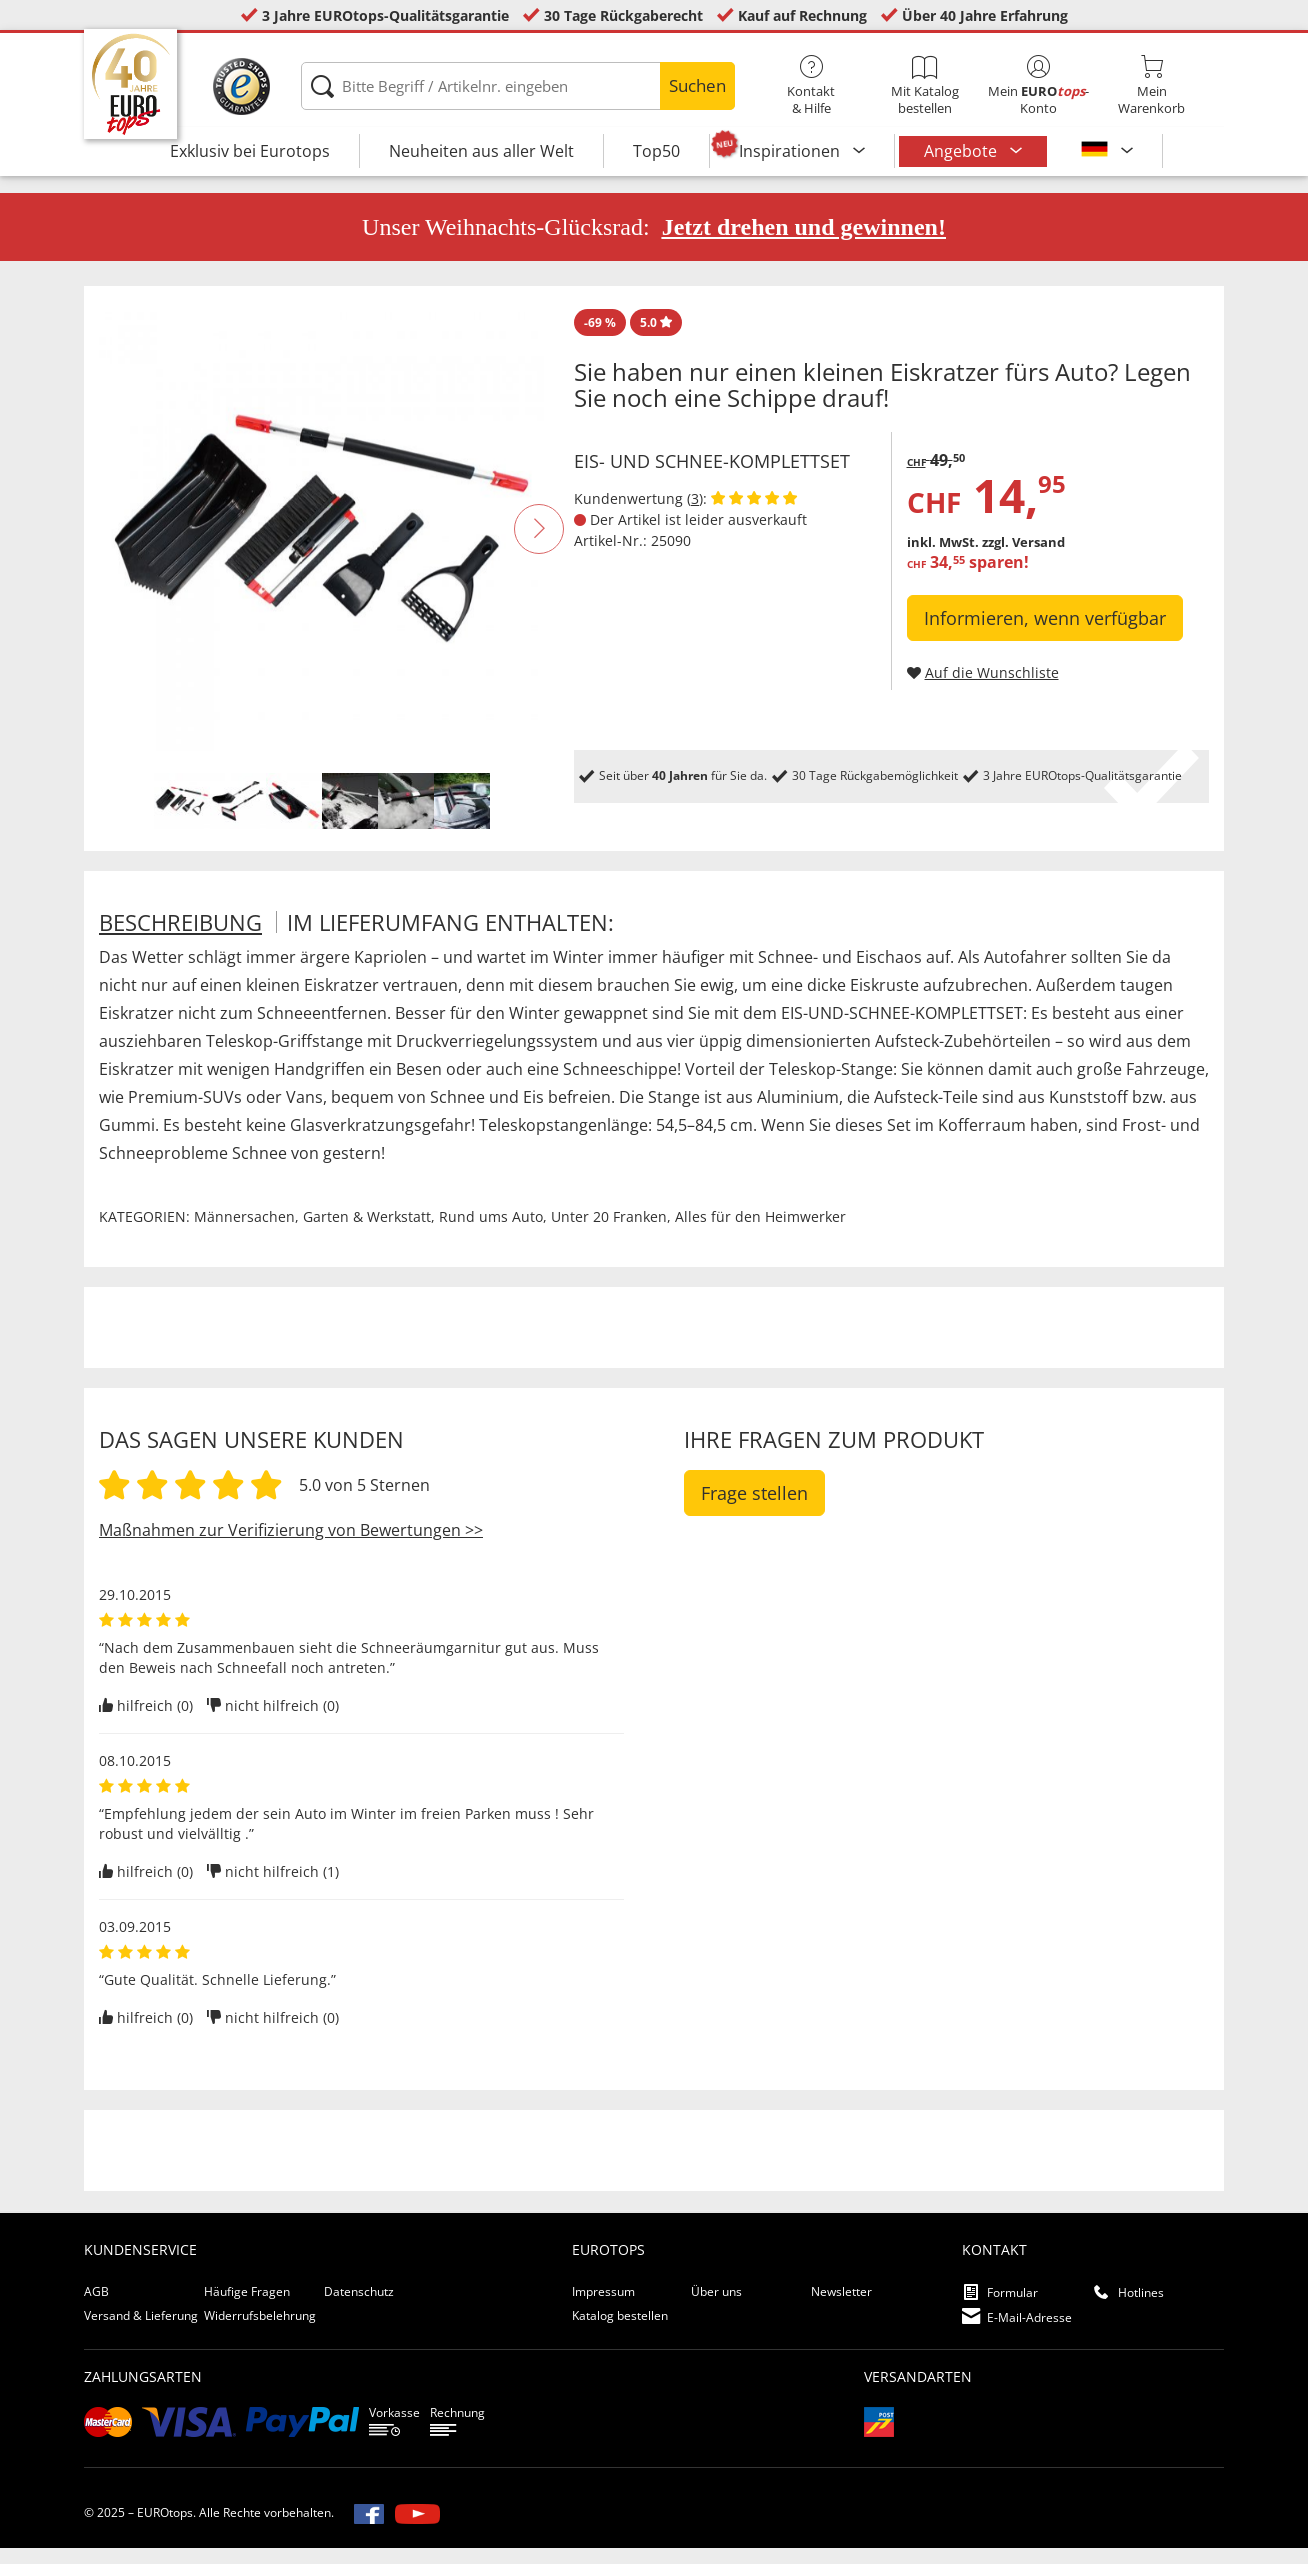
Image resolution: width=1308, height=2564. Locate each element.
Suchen (697, 85)
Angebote (962, 151)
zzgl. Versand (1023, 558)
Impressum (603, 2306)
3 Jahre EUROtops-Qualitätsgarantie (385, 15)
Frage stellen (754, 1508)
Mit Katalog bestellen (924, 86)
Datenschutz (359, 2306)
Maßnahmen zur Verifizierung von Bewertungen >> (291, 1545)
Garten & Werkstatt (367, 1231)
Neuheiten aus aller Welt (481, 151)
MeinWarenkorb (1151, 86)
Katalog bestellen (620, 2330)
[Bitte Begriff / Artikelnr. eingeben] (517, 86)
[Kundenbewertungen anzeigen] (754, 513)
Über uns (716, 2306)
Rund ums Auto (491, 1231)
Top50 (656, 151)
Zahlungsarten (143, 2392)
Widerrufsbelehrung (260, 2330)
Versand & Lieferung (141, 2330)
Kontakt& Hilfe (811, 86)
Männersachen (244, 1231)
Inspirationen (791, 151)
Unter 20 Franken (609, 1231)
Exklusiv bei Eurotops (250, 151)
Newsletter (841, 2306)
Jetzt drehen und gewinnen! (804, 242)
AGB (96, 2306)
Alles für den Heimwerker (760, 1231)
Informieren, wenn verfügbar (1045, 634)
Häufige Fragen (247, 2306)
